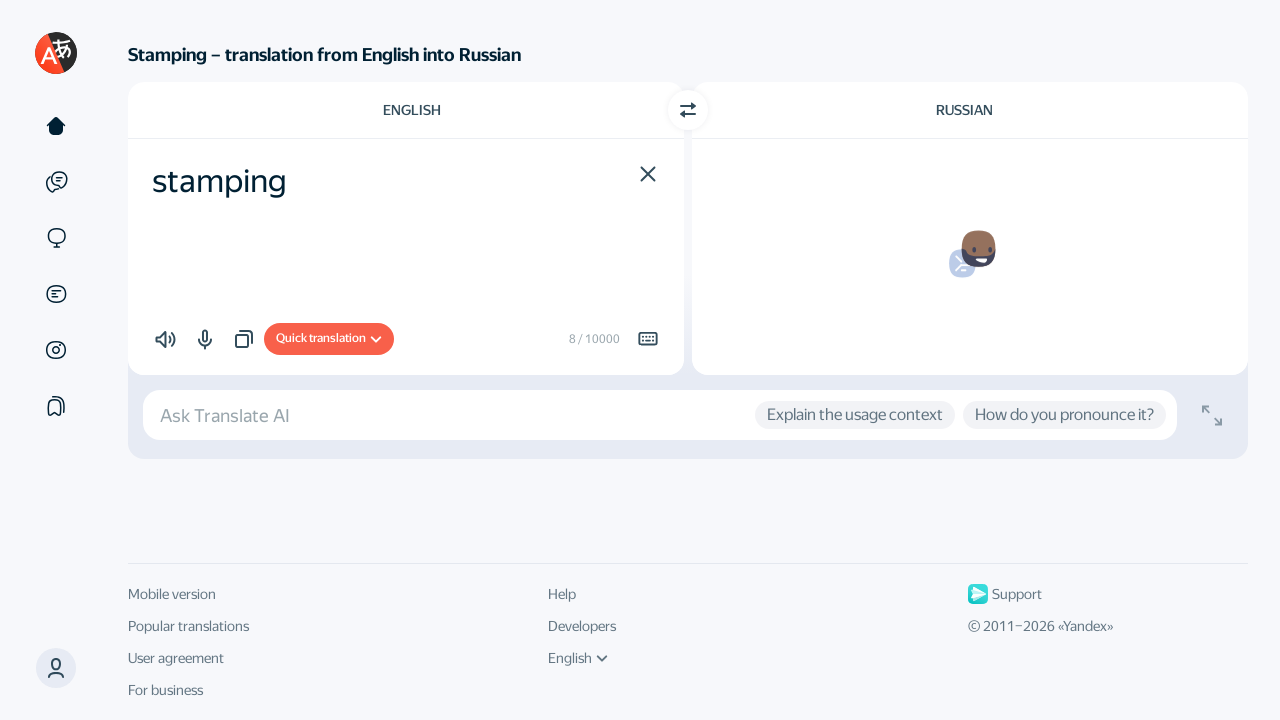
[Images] (56, 350)
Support (1005, 594)
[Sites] (56, 238)
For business (165, 690)
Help (562, 594)
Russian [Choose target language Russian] (964, 110)
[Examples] (56, 182)
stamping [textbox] (219, 181)
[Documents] (56, 294)
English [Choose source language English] (412, 110)
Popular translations (188, 626)
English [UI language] (578, 658)
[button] (56, 668)
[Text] (56, 126)
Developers (582, 626)
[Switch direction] (688, 110)
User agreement (176, 658)
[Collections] (56, 406)
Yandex (1085, 626)
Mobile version (172, 594)
